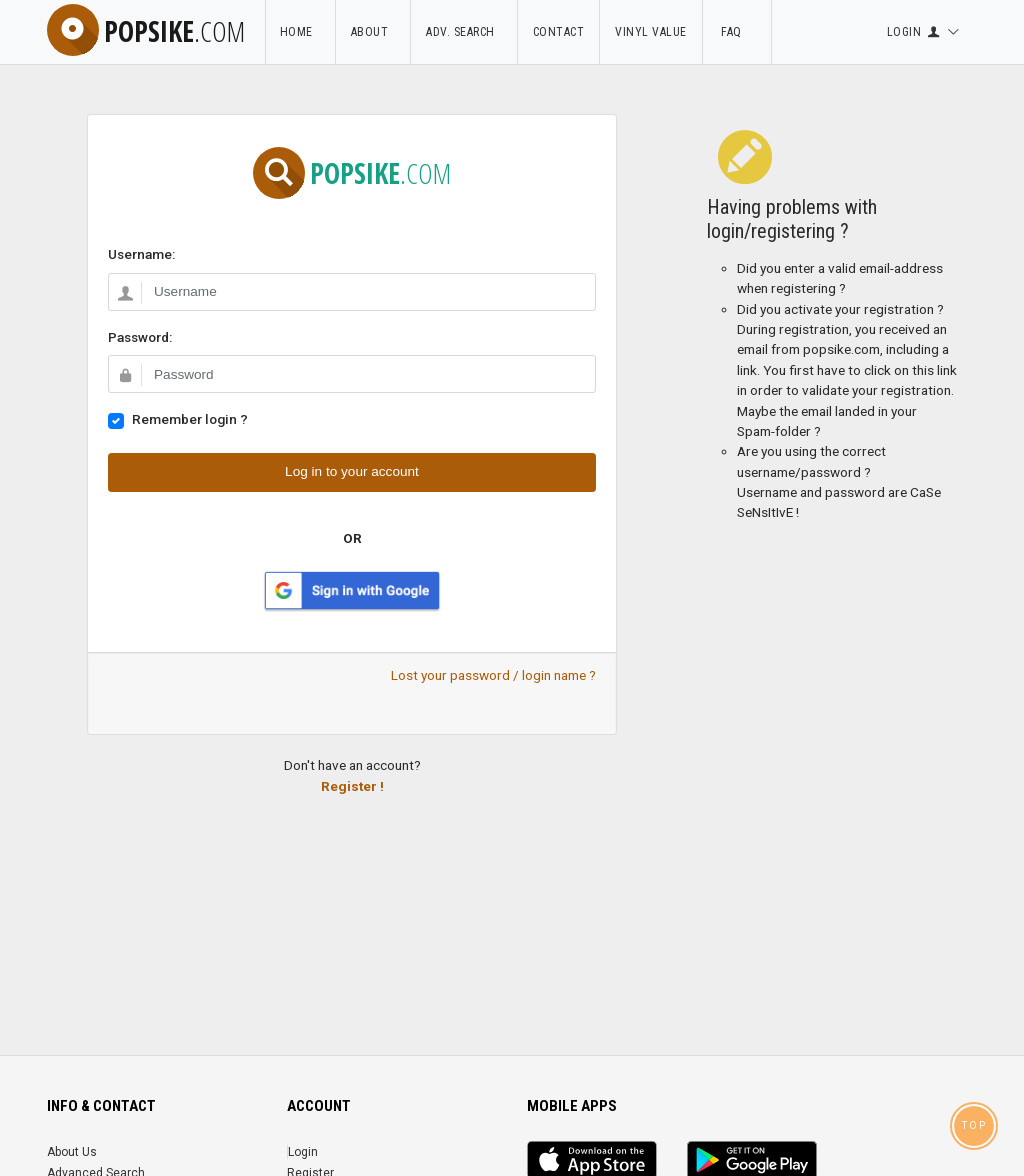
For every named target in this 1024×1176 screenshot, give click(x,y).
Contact (559, 32)
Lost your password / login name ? (493, 675)
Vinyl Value (652, 32)
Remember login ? (190, 419)
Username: (141, 254)
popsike (146, 31)
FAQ (737, 32)
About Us (72, 1152)
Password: (140, 337)
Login (303, 1152)
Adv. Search (465, 32)
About (373, 32)
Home (300, 32)
